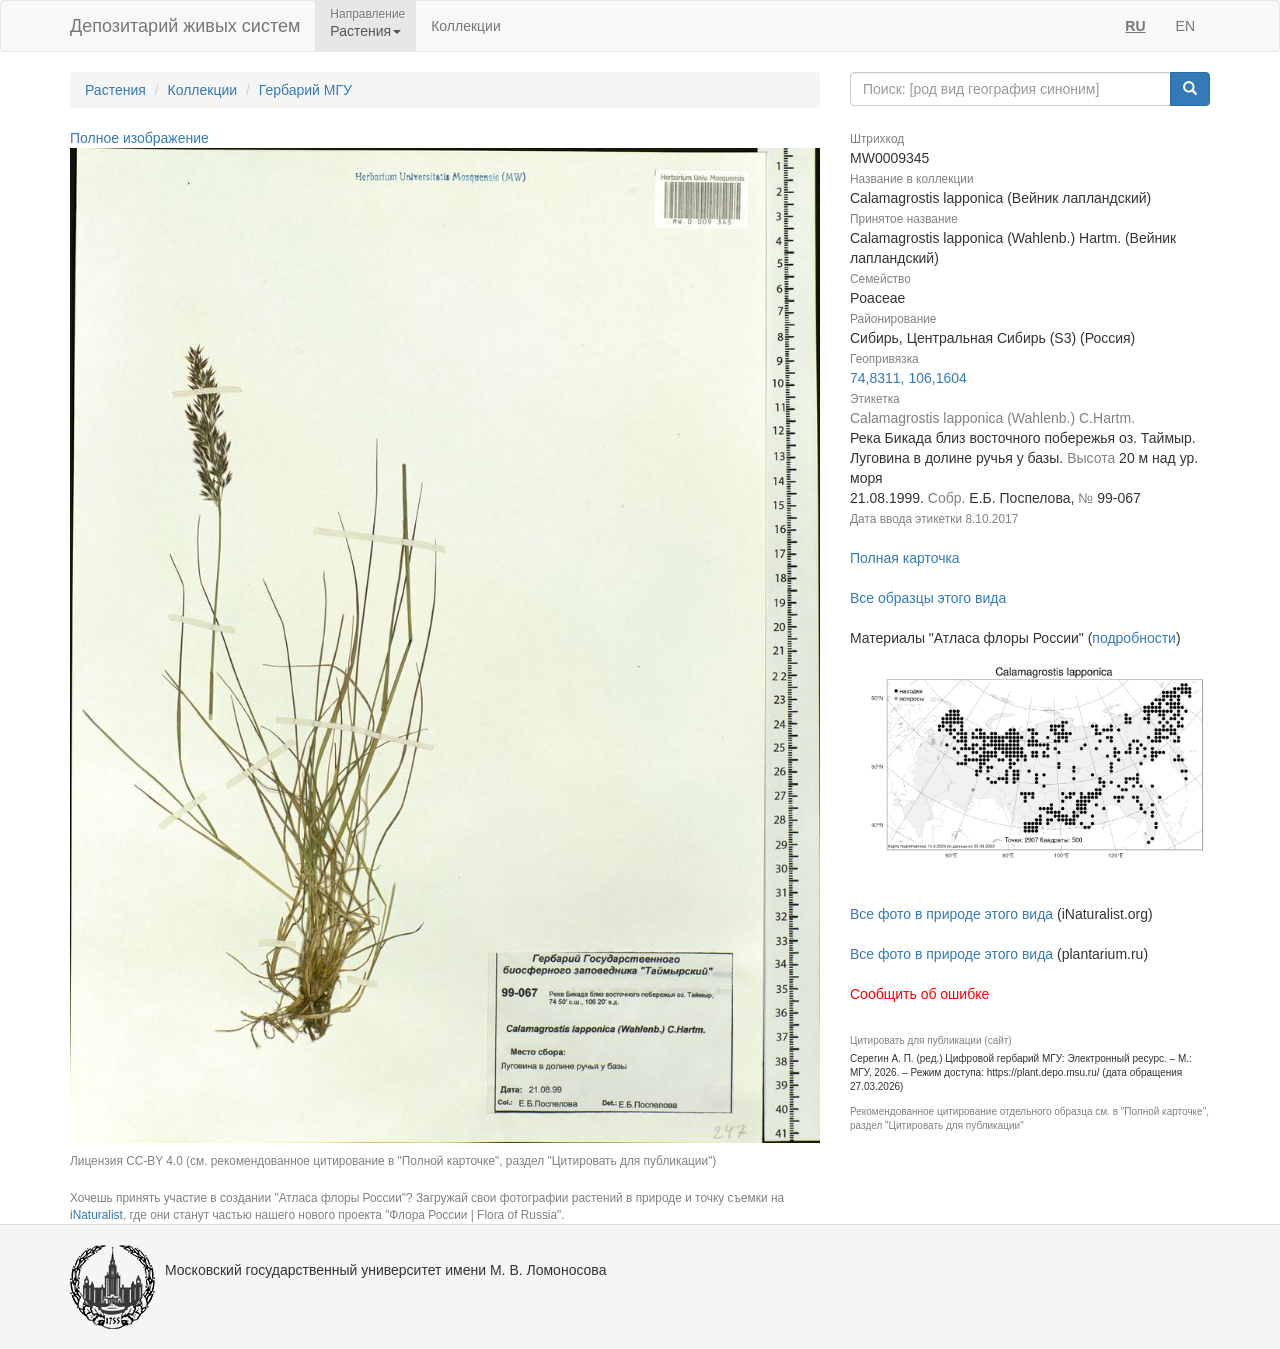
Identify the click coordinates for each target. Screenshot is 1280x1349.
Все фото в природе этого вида (951, 914)
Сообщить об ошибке (919, 994)
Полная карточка (905, 558)
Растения (115, 90)
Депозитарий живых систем (185, 26)
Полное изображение (139, 138)
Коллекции (466, 26)
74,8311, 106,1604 (908, 378)
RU (1135, 26)
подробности (1134, 638)
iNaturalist (96, 1215)
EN (1185, 26)
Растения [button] (365, 31)
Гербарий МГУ (305, 90)
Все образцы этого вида (928, 598)
